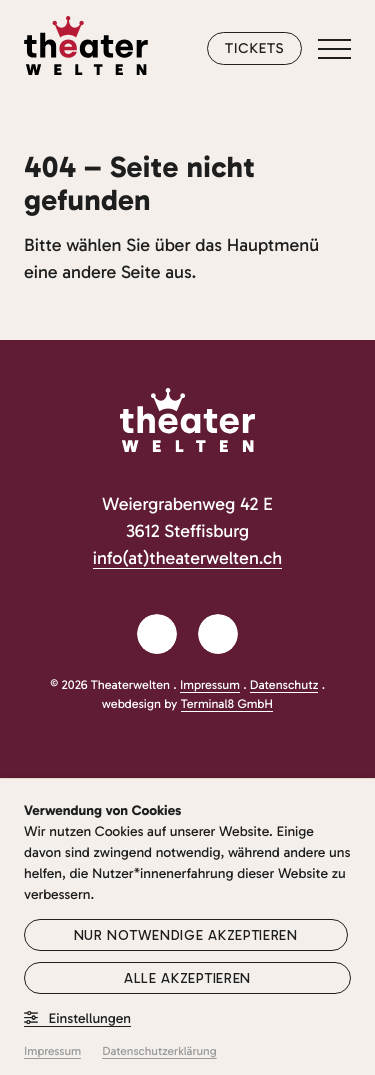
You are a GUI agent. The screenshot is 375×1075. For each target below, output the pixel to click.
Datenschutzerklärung (159, 1052)
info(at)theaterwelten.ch (187, 558)
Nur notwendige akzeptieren (186, 935)
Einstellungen (77, 1018)
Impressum (210, 685)
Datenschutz (284, 685)
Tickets (254, 48)
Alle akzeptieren (187, 978)
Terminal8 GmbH (227, 704)
